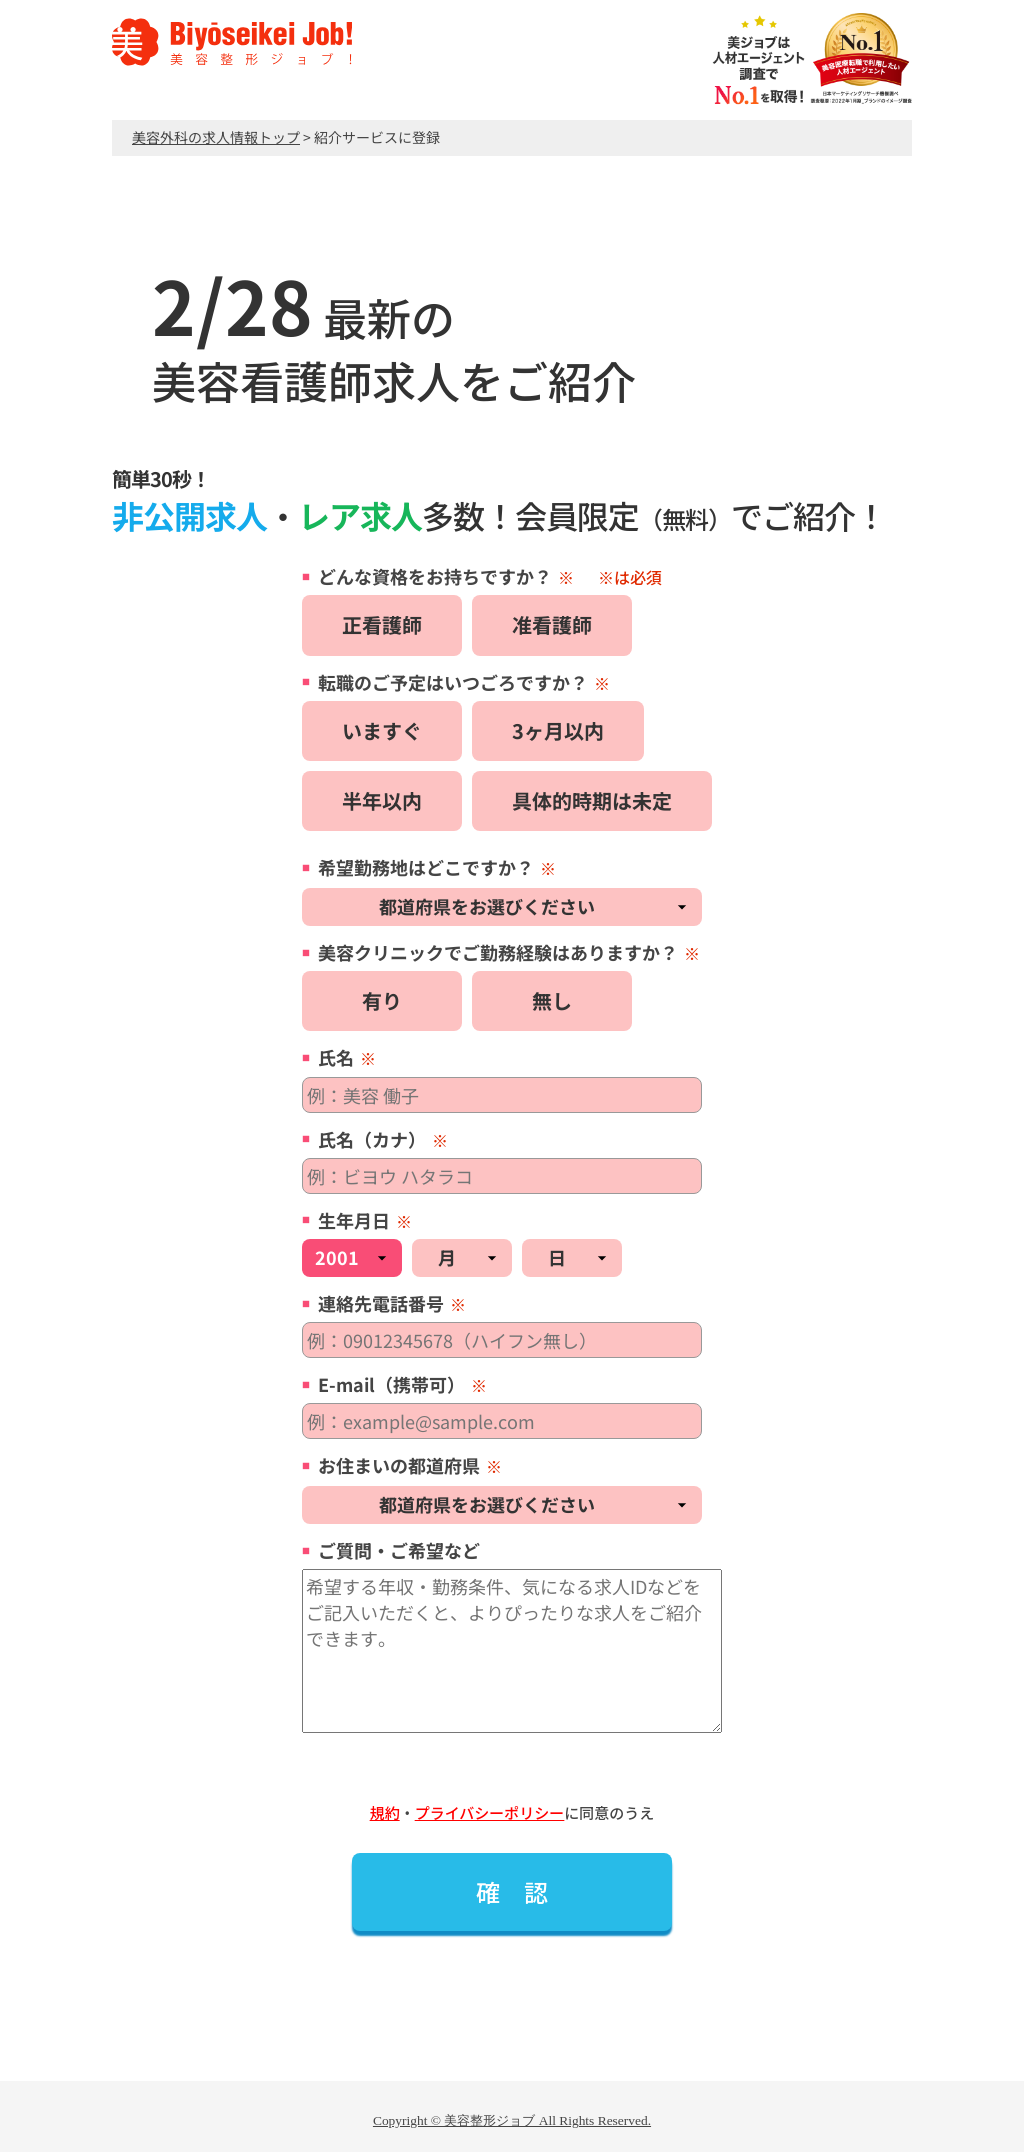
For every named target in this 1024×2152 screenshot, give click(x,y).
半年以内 (382, 800)
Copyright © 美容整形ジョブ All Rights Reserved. (512, 2120)
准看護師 (552, 624)
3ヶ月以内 (558, 730)
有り (382, 1000)
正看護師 (382, 624)
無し (552, 1000)
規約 (385, 1812)
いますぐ (382, 730)
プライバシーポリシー (490, 1812)
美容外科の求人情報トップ (216, 137)
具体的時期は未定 (592, 800)
